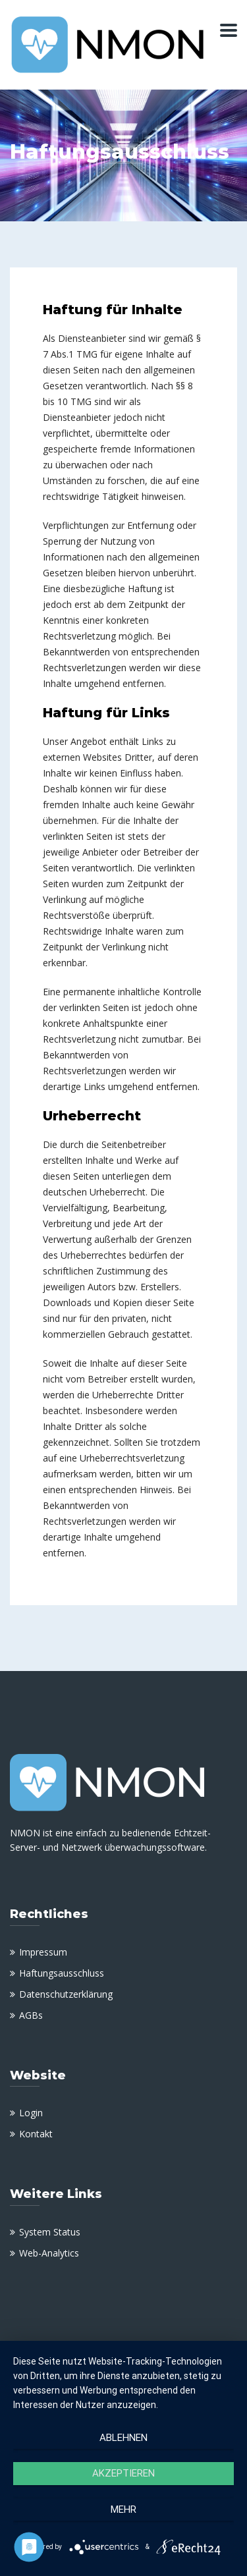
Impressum (43, 1952)
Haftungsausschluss (61, 1973)
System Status (49, 2232)
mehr (123, 2509)
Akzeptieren (123, 2473)
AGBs (31, 2015)
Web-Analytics (49, 2253)
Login (31, 2112)
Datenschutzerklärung (66, 1994)
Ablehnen (123, 2438)
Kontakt (36, 2133)
